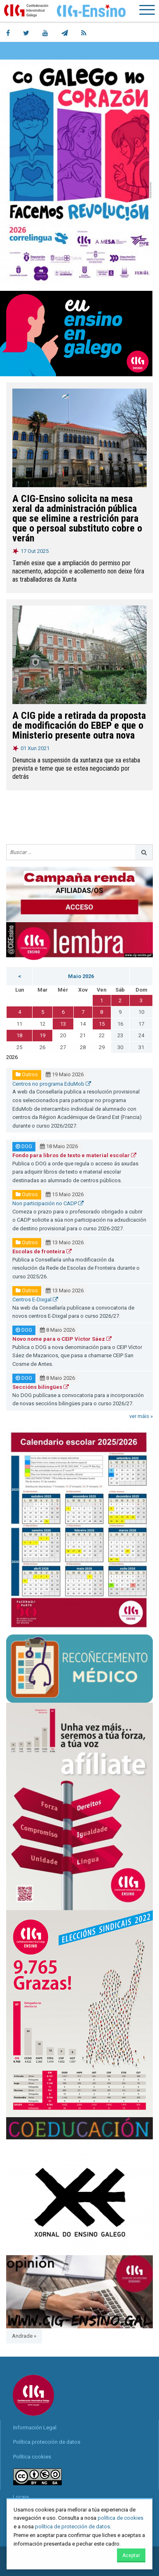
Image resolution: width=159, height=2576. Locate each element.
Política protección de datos (46, 2442)
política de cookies (120, 2518)
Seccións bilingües (40, 1387)
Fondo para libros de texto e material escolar (74, 1155)
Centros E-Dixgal (35, 1299)
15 (102, 1024)
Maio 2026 (81, 976)
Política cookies (32, 2457)
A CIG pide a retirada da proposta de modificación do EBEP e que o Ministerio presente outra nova (79, 725)
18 (19, 1035)
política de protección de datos (72, 2526)
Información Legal (34, 2427)
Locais (21, 2497)
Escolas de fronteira (42, 1251)
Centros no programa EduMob (51, 1084)
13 (63, 1024)
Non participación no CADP (48, 1203)
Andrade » (24, 2336)
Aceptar (131, 2555)
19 (42, 1035)
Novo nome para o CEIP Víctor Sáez (62, 1339)
